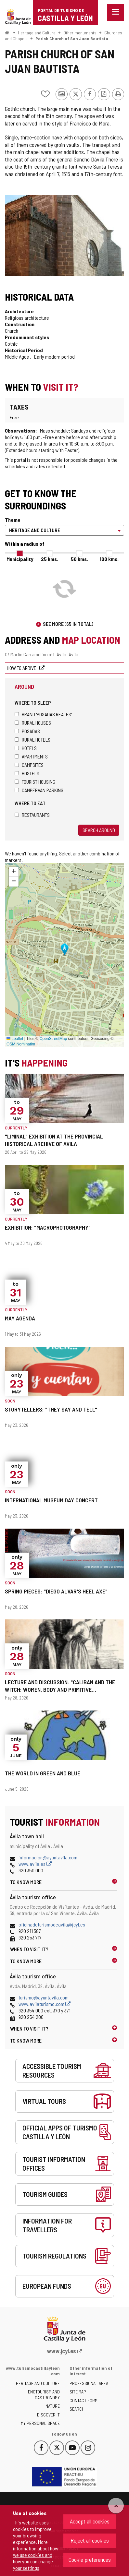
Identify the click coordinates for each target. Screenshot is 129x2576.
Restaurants (32, 815)
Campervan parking (39, 790)
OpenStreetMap (53, 1038)
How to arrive (22, 668)
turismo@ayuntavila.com (44, 1997)
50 (79, 559)
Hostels (27, 773)
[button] (14, 872)
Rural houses (33, 723)
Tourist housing (35, 782)
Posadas (27, 731)
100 (109, 559)
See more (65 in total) (68, 624)
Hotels (26, 748)
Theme (12, 520)
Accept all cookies (90, 2521)
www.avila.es (35, 1864)
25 (49, 559)
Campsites (29, 765)
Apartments (31, 756)
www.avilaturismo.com (45, 2004)
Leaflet (14, 1038)
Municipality (19, 559)
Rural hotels (32, 739)
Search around (99, 830)
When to (29, 1949)
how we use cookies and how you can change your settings (35, 2558)
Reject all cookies (90, 2540)
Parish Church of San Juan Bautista (71, 38)
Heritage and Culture (37, 32)
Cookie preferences (90, 2559)
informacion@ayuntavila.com (48, 1857)
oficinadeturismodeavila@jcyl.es (52, 1924)
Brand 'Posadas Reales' (43, 714)
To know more (26, 1882)
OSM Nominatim (20, 1044)
